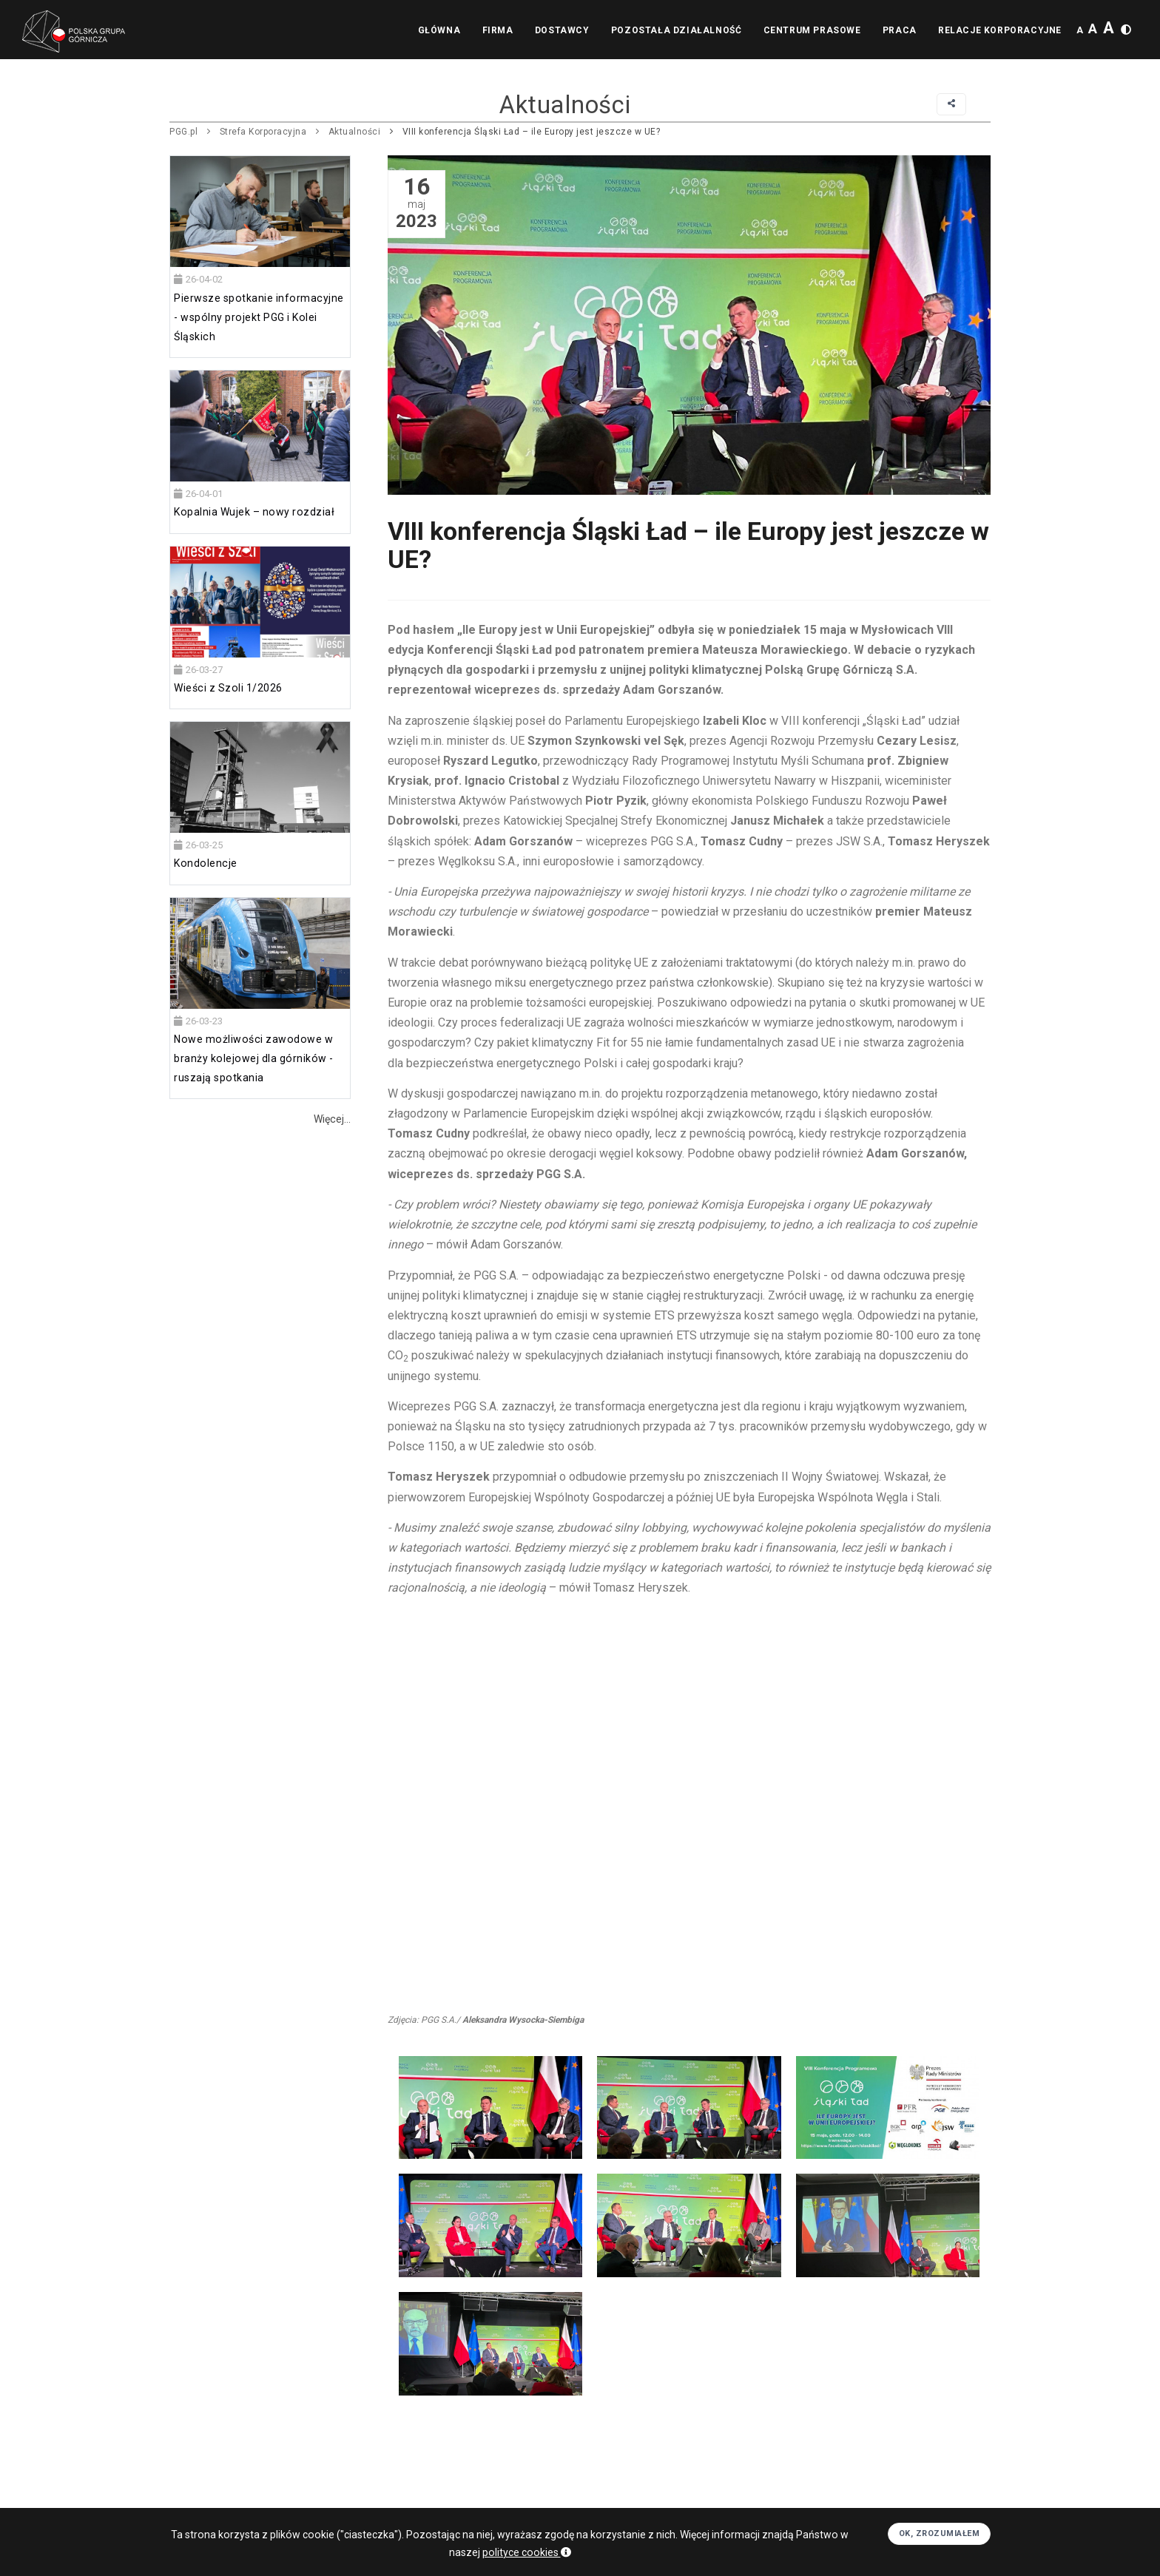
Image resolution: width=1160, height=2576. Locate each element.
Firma (495, 30)
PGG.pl (183, 131)
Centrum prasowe (811, 30)
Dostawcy (560, 30)
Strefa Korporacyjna (263, 131)
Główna (437, 30)
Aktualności (354, 131)
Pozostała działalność (675, 30)
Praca (899, 30)
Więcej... (332, 1119)
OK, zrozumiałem (939, 2533)
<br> (689, 1805)
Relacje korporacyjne (1000, 30)
